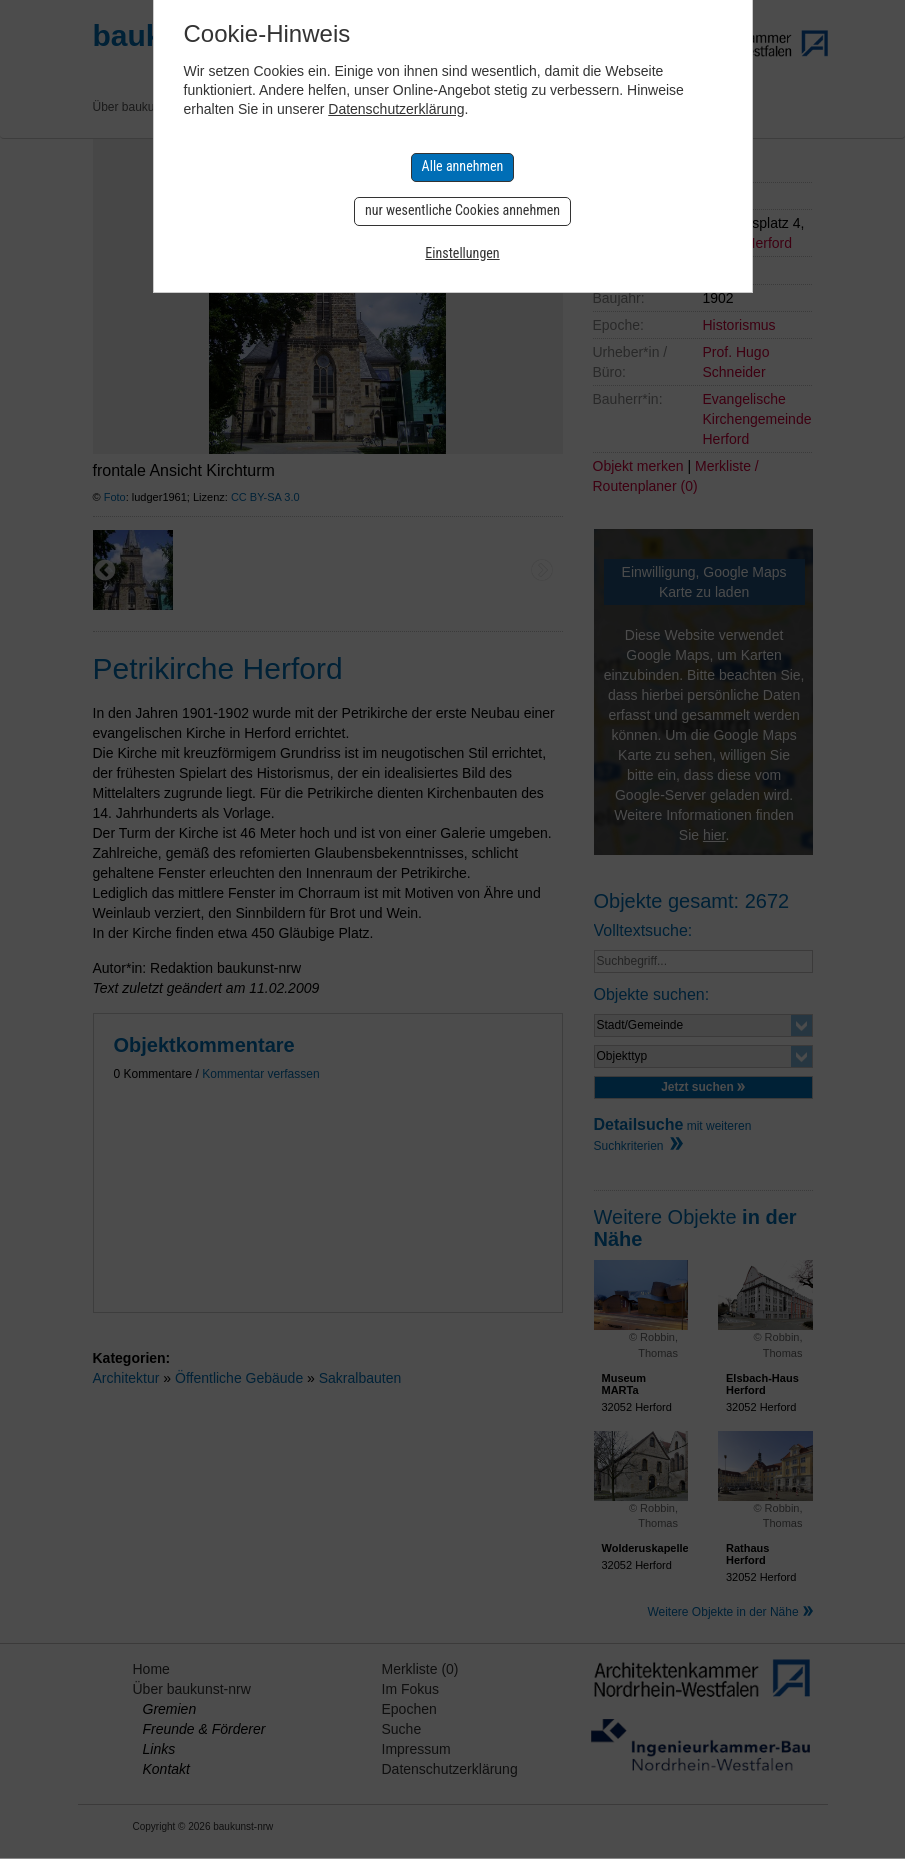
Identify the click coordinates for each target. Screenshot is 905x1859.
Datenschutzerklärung (396, 109)
